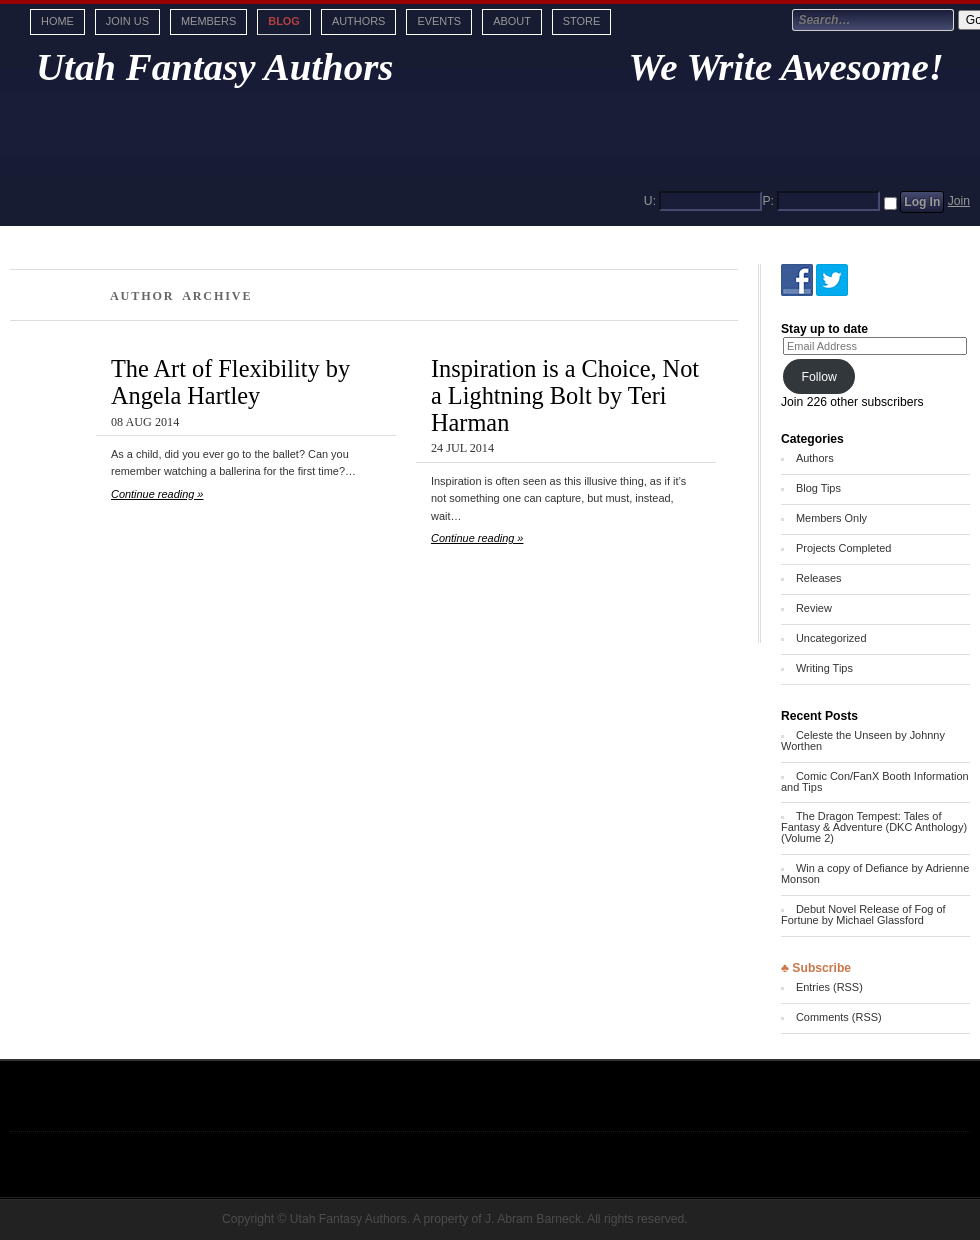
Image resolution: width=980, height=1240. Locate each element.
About (512, 21)
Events (439, 21)
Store (581, 21)
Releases (819, 578)
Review (814, 608)
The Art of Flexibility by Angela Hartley (230, 382)
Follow (819, 377)
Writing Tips (824, 668)
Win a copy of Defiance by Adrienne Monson (875, 873)
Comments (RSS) (839, 1017)
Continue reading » (157, 494)
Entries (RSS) (829, 987)
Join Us (127, 21)
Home (57, 21)
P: (768, 201)
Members (208, 21)
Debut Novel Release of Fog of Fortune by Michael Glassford (863, 914)
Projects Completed (843, 548)
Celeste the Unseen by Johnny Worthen (863, 740)
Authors (358, 21)
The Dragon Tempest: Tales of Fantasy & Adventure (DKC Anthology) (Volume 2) (874, 827)
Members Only (831, 518)
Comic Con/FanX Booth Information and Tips (875, 781)
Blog (284, 21)
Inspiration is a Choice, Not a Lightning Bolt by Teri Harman (565, 395)
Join (959, 201)
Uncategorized (831, 638)
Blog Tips (818, 488)
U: (650, 201)
